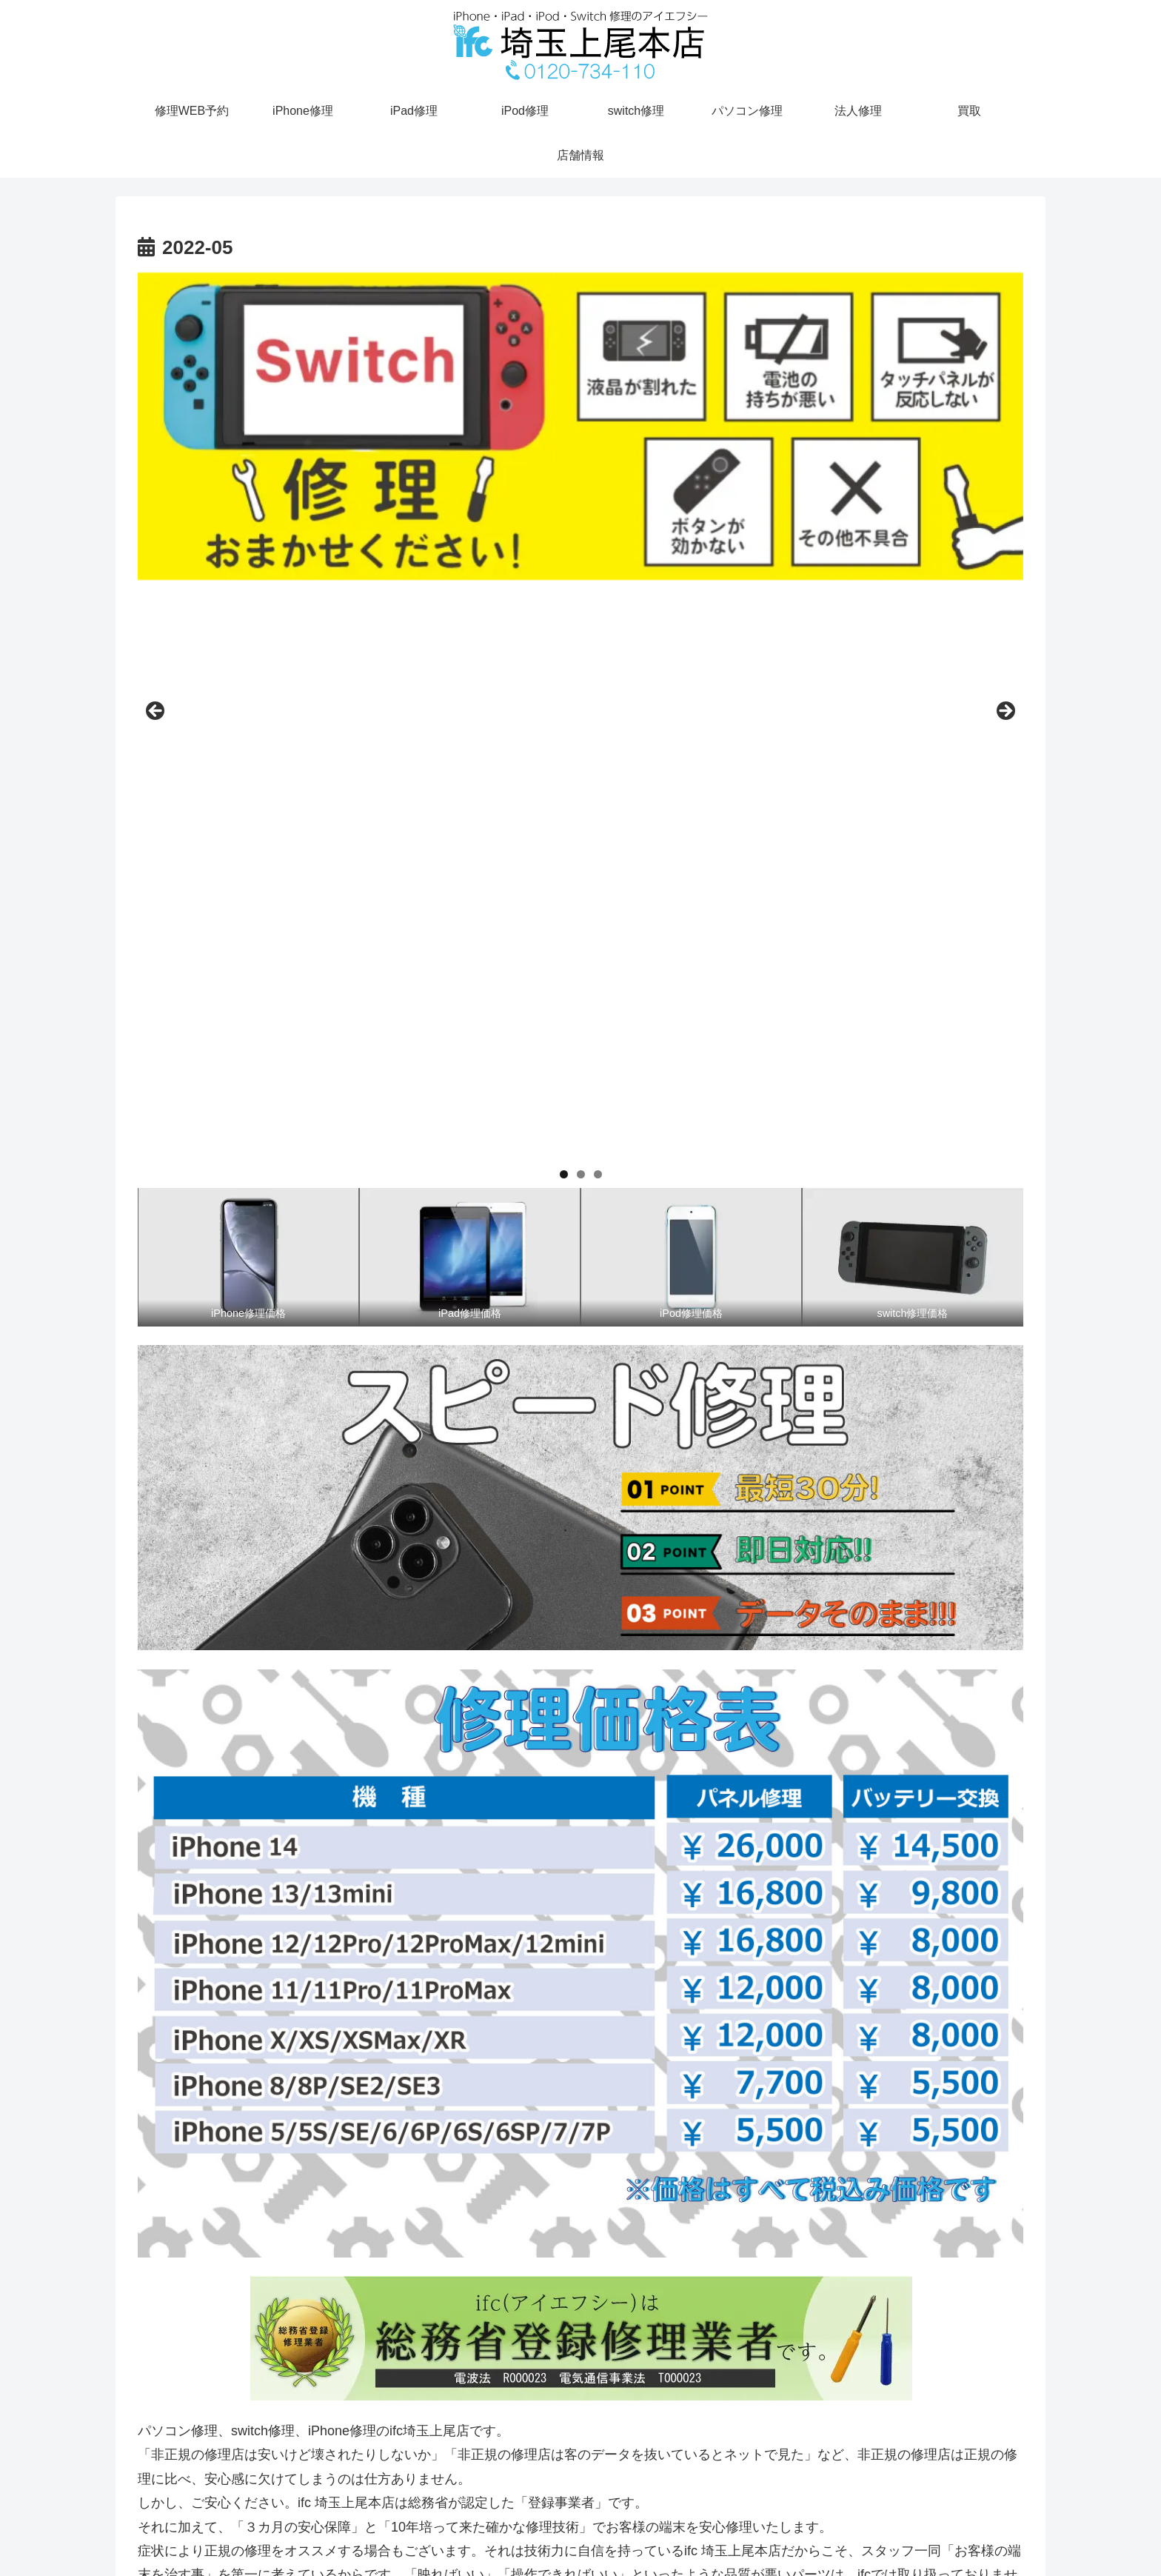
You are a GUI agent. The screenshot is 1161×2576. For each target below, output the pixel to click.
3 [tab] (598, 634)
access (901, 2534)
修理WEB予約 (963, 2534)
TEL (1021, 2534)
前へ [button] (156, 441)
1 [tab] (564, 634)
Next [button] (1005, 441)
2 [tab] (581, 634)
